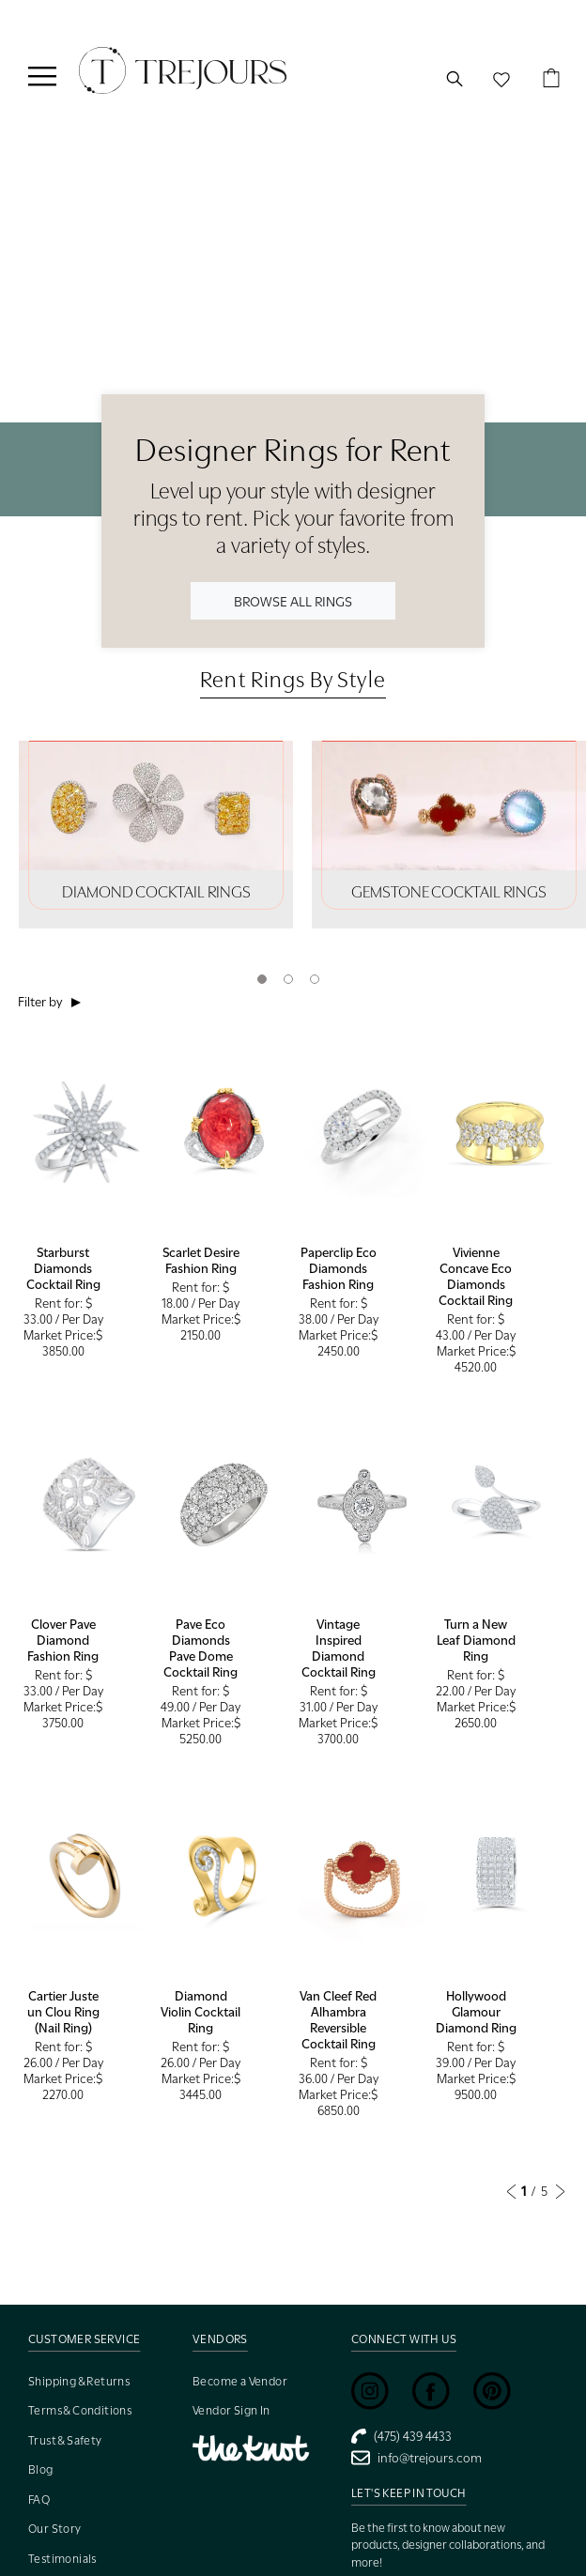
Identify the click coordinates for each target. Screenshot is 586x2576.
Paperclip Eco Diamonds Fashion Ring (339, 1268)
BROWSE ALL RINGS (293, 600)
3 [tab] (314, 979)
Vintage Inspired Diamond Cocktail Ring (338, 1648)
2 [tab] (288, 979)
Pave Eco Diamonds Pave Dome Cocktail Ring (200, 1648)
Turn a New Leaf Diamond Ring (476, 1640)
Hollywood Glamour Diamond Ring (476, 2011)
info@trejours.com (416, 2457)
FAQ (39, 2499)
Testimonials (62, 2559)
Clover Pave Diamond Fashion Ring (63, 1640)
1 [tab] (262, 979)
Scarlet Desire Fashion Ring (200, 1260)
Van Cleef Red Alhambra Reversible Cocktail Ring (338, 2019)
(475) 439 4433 (401, 2436)
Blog (41, 2469)
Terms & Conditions (79, 2410)
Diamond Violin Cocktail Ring (200, 2011)
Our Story (55, 2529)
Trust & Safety (65, 2440)
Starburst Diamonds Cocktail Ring (63, 1268)
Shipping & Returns (79, 2381)
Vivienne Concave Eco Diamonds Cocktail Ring (476, 1276)
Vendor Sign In (231, 2410)
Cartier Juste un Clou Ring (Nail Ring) (63, 2011)
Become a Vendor (240, 2381)
